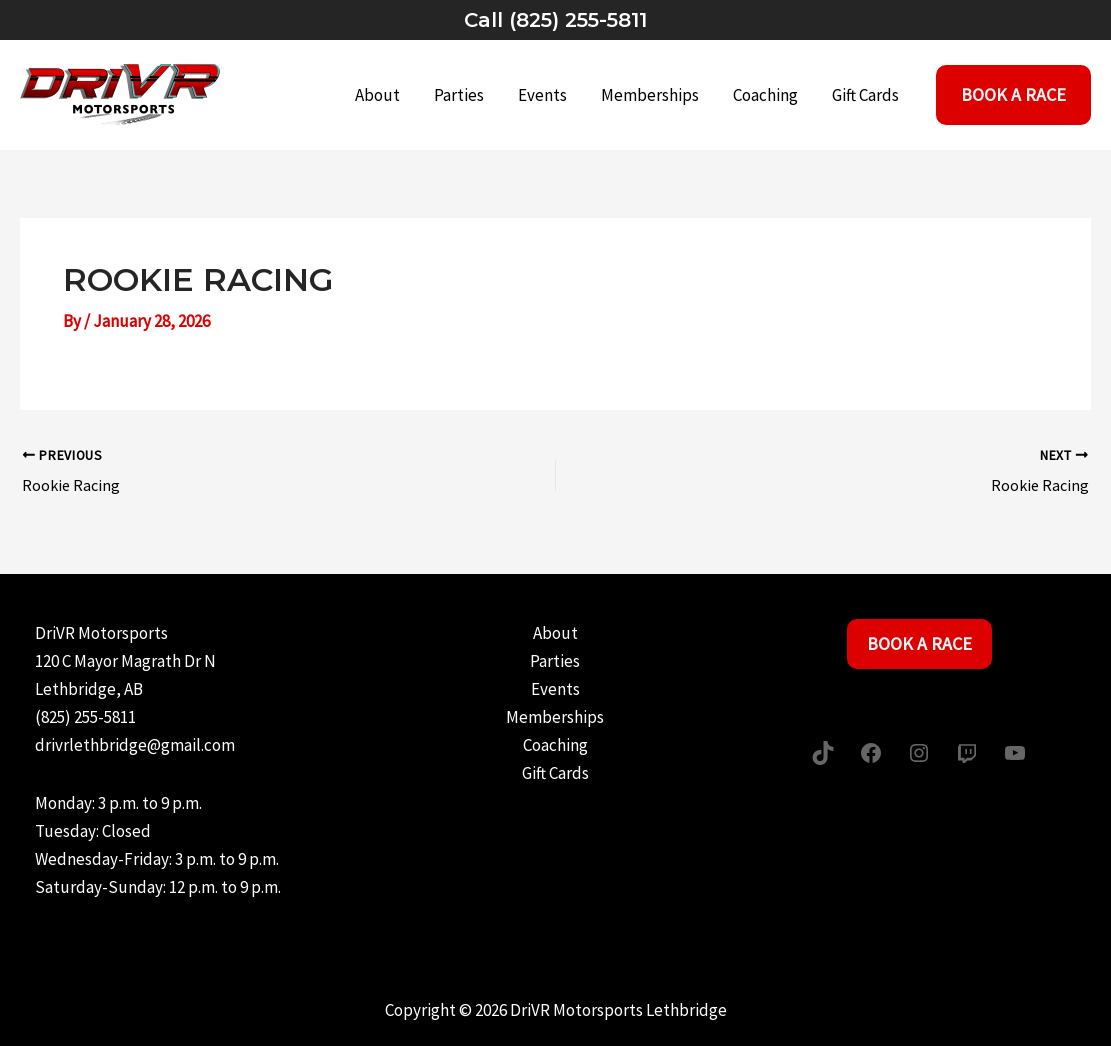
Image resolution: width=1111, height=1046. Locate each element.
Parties (459, 95)
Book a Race (919, 643)
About (377, 95)
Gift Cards (865, 95)
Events (542, 95)
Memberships (650, 95)
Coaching (765, 95)
